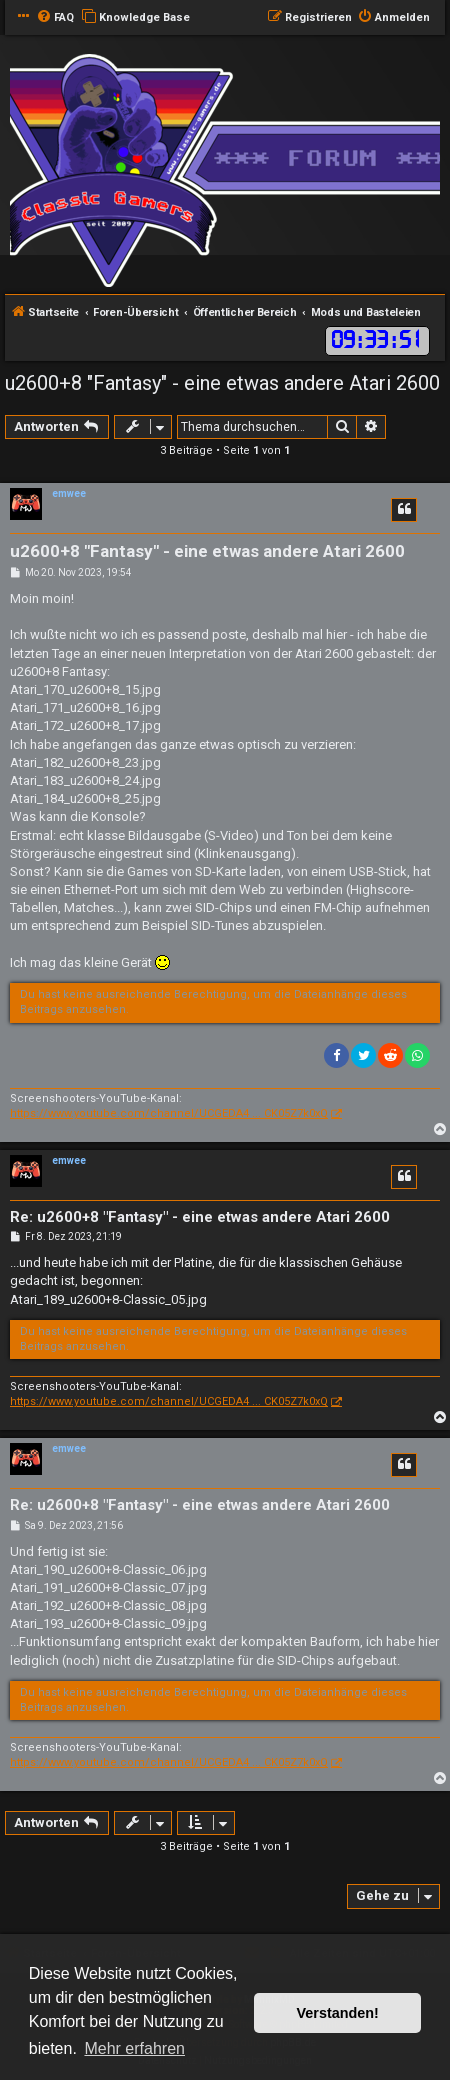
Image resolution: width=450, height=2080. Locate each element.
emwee (69, 493)
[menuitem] (55, 18)
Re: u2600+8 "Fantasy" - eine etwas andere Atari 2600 (200, 1217)
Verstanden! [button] (338, 2013)
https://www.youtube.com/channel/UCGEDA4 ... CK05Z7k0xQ (169, 1113)
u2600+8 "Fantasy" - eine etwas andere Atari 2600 (222, 383)
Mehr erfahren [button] (134, 2048)
